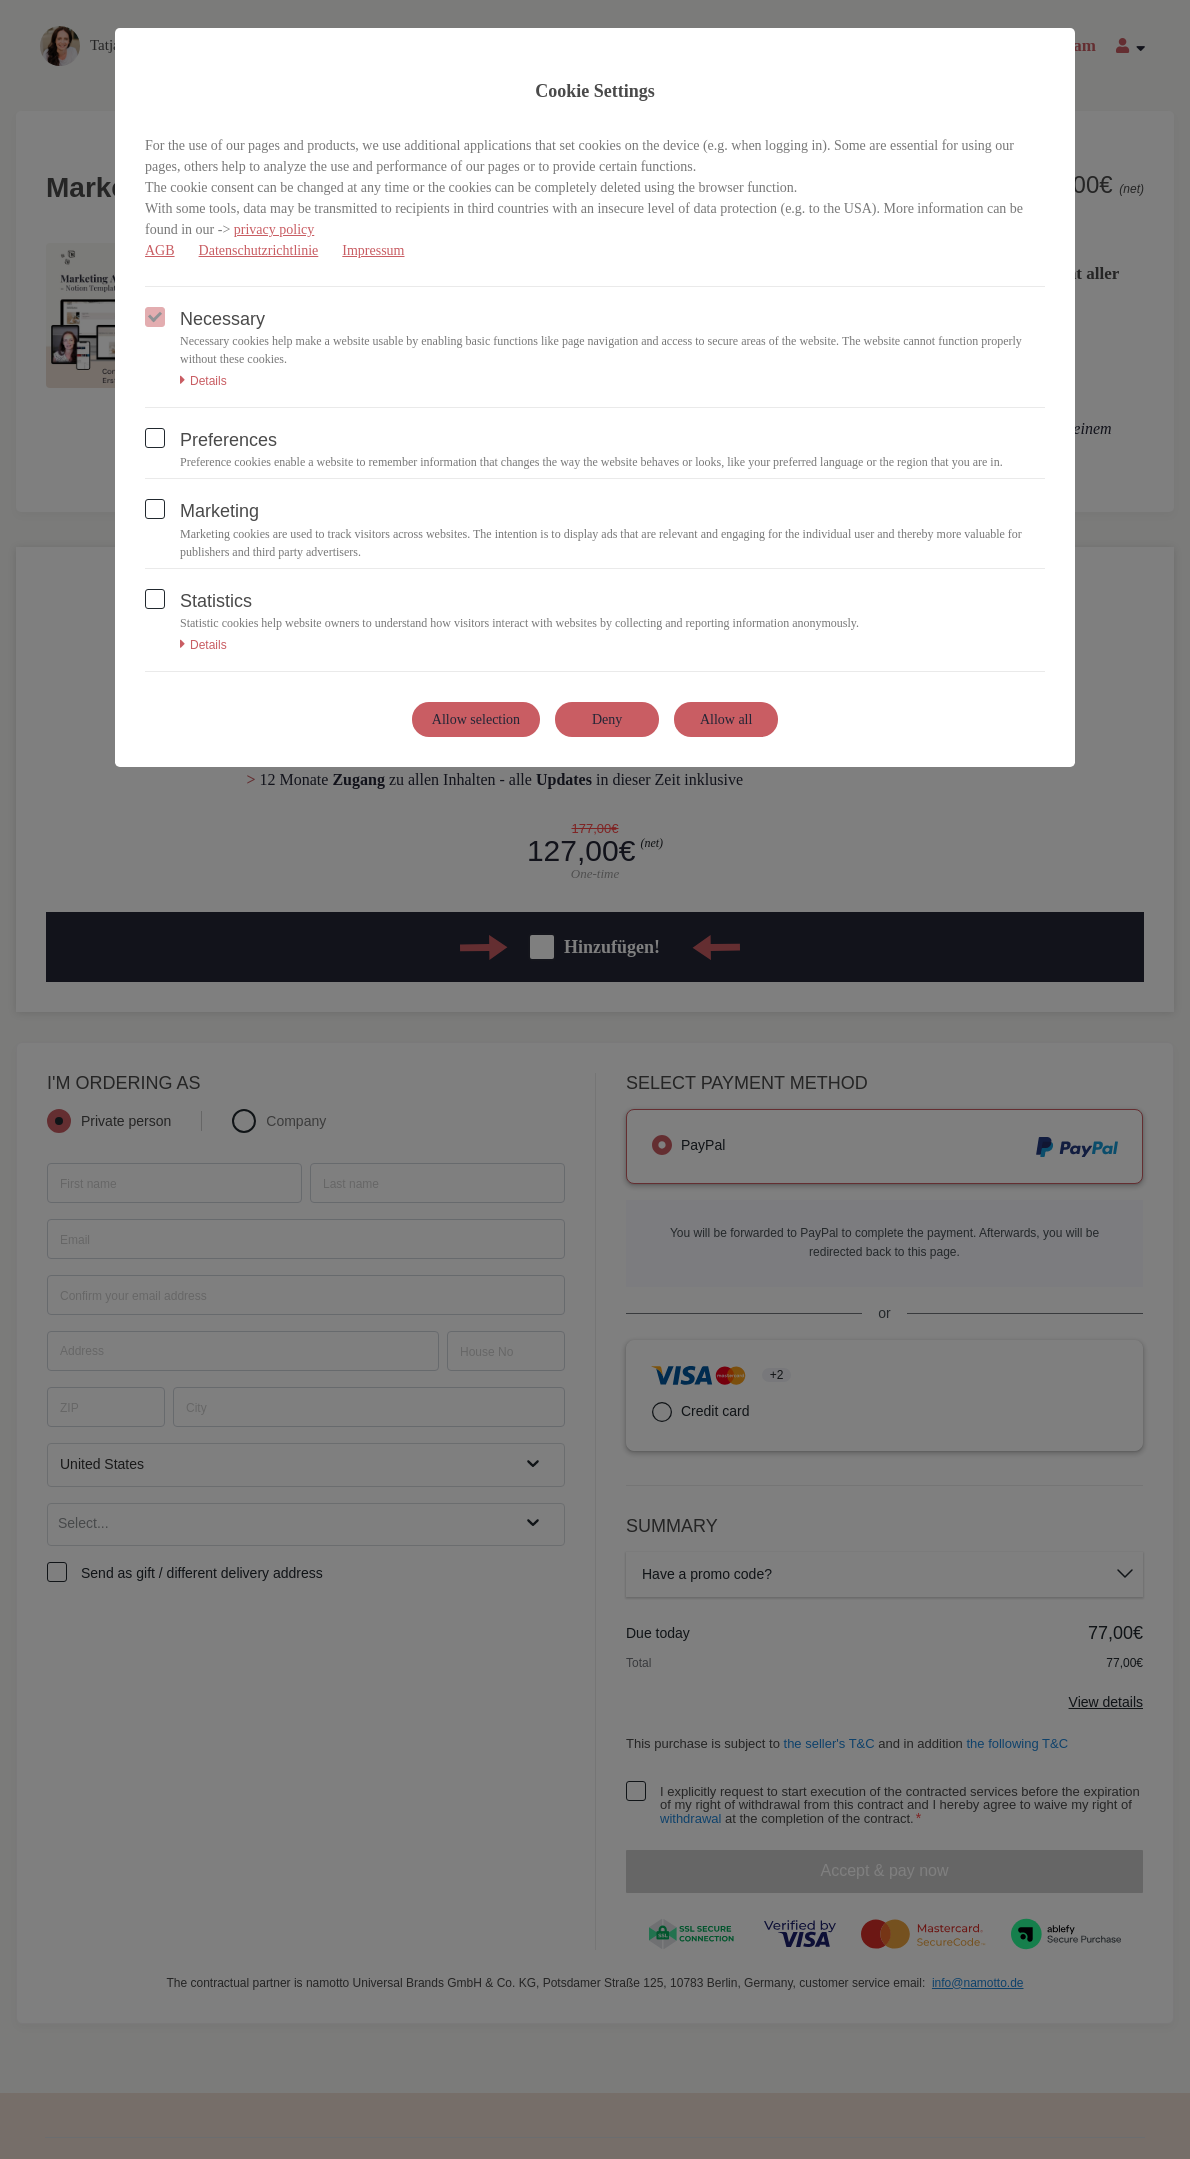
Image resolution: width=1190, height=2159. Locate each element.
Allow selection (476, 719)
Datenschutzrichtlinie (259, 250)
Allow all (726, 719)
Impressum (373, 250)
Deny (607, 719)
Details (203, 381)
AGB (160, 250)
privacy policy (274, 229)
